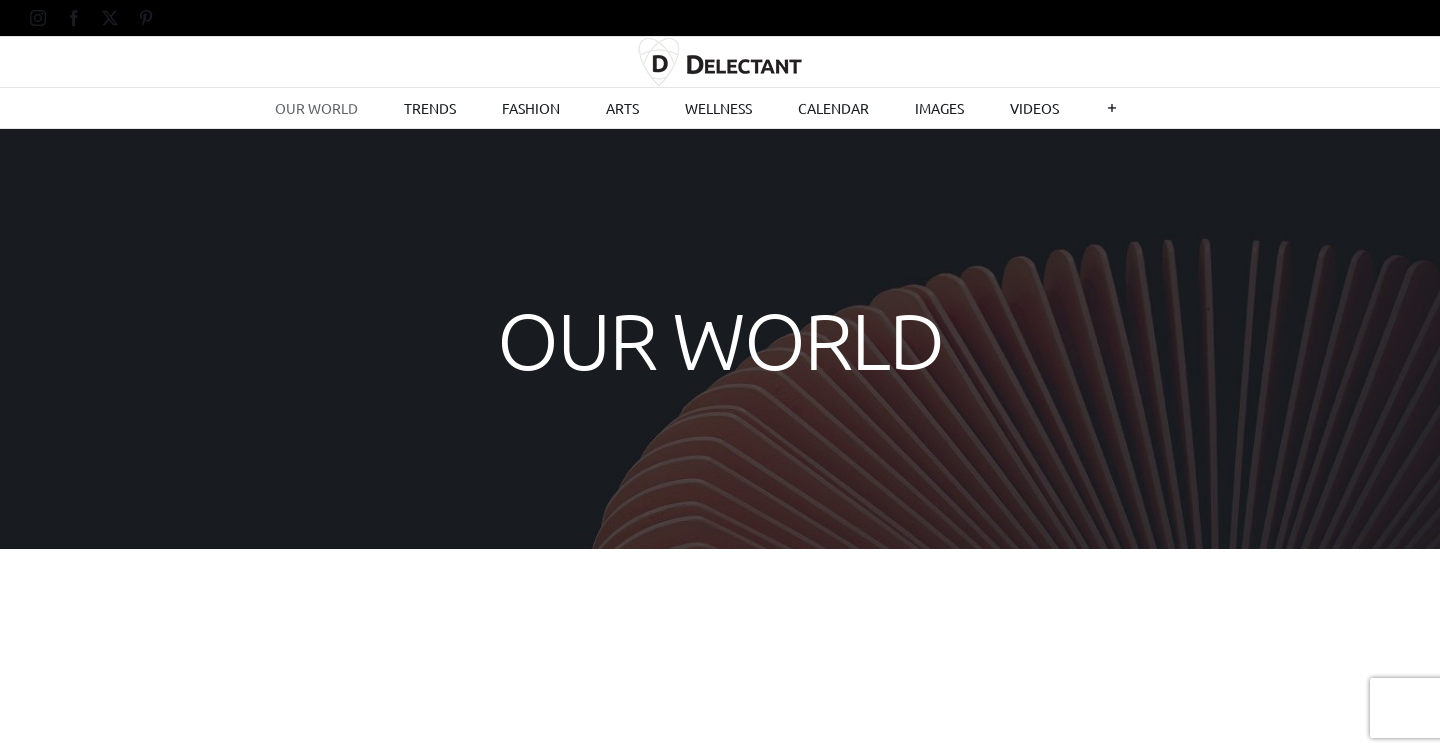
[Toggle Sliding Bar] (1112, 108)
